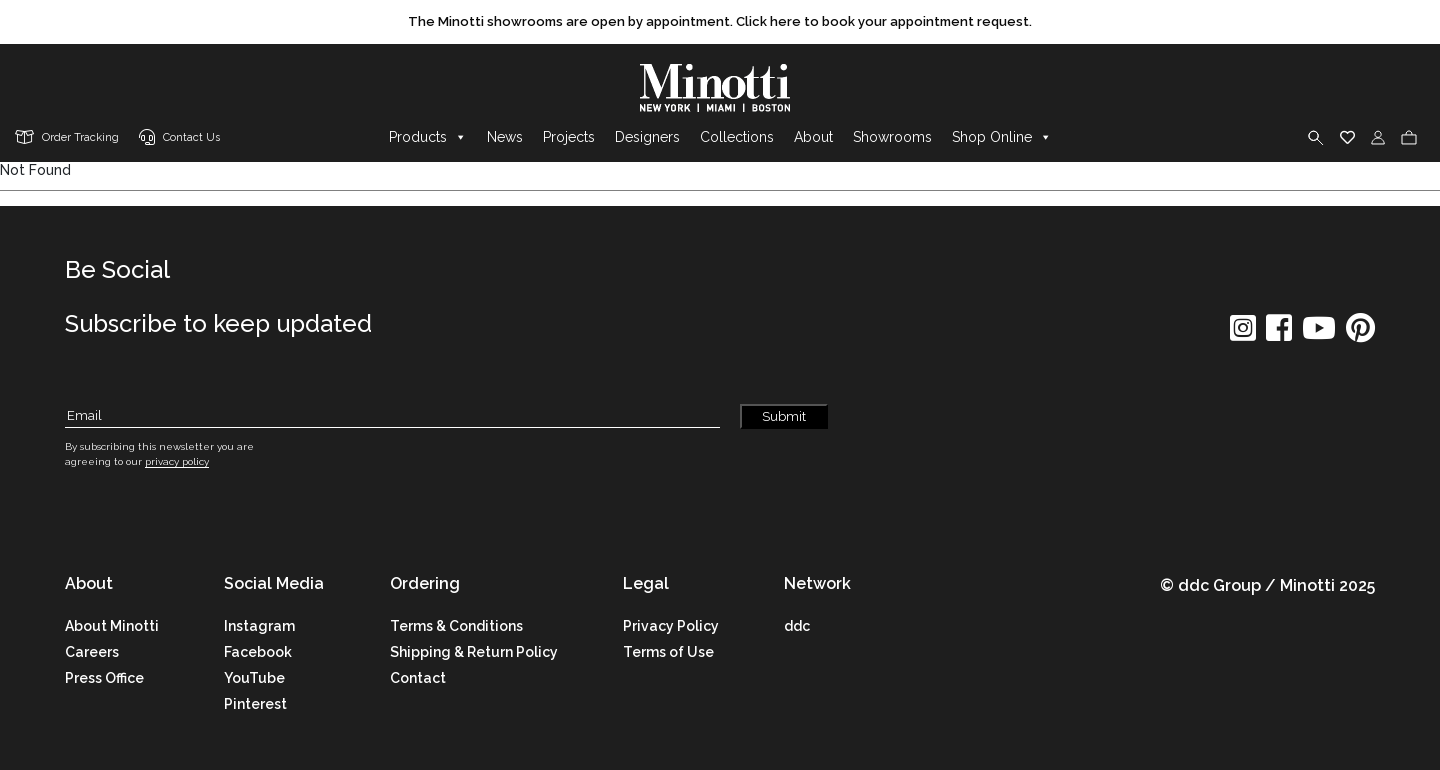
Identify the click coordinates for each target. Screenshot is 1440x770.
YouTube (254, 678)
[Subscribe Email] (392, 416)
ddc (797, 626)
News (505, 137)
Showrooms (892, 137)
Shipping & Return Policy (474, 652)
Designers (647, 137)
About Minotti (112, 626)
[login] (1378, 137)
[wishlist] (1347, 137)
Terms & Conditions (456, 626)
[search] (1316, 137)
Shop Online (1002, 137)
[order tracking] (67, 138)
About (813, 137)
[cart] (1409, 137)
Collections (737, 137)
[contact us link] (179, 138)
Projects (569, 137)
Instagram (259, 626)
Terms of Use (668, 652)
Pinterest (255, 704)
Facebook (258, 652)
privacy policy (177, 461)
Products (428, 137)
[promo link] (720, 22)
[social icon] (1243, 334)
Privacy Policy (671, 626)
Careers (92, 652)
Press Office (104, 678)
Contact (418, 678)
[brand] (720, 88)
